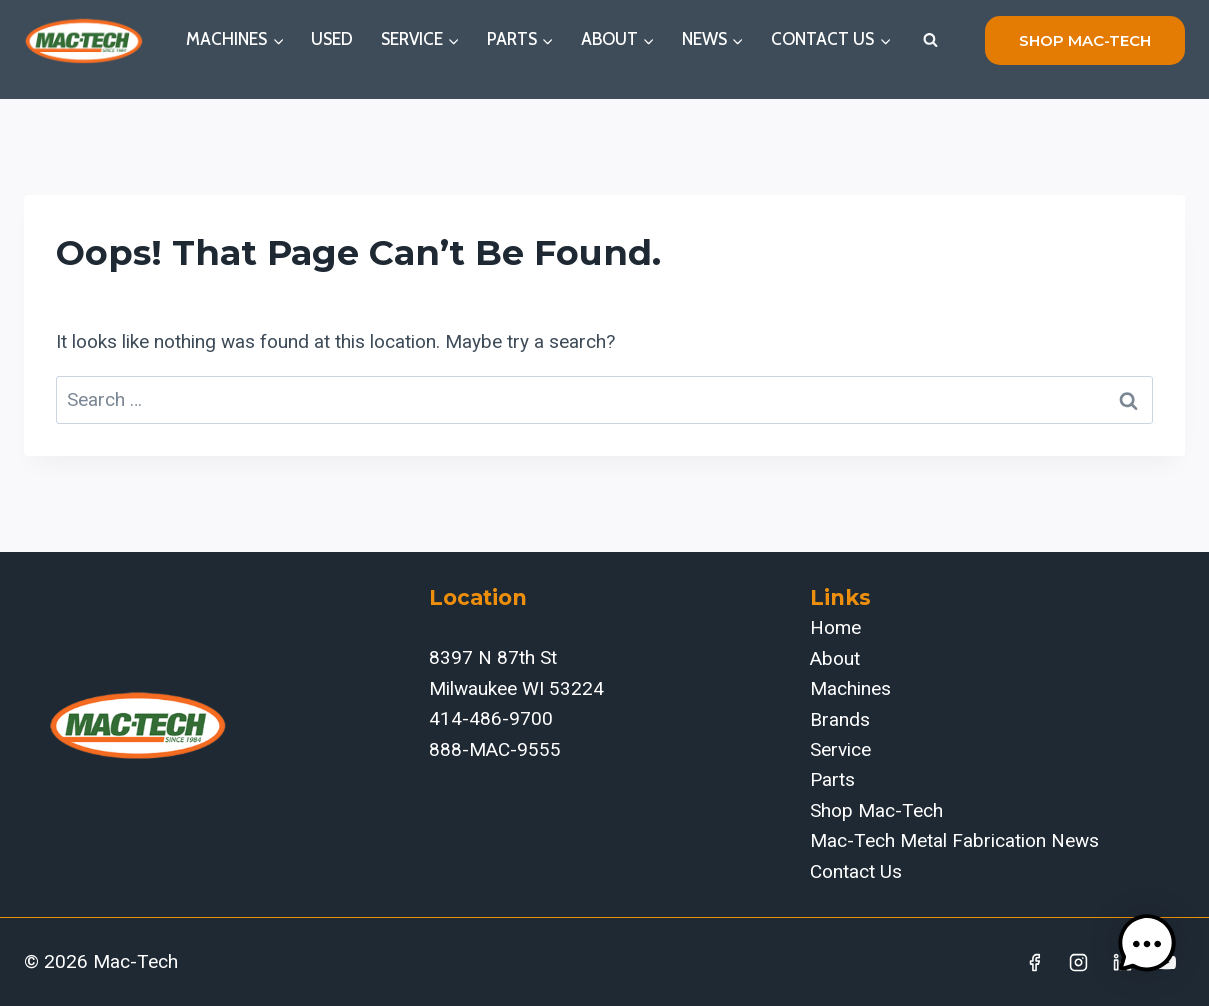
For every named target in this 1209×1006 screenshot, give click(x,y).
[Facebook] (1035, 962)
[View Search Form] (930, 40)
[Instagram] (1079, 962)
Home (835, 627)
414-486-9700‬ (491, 718)
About (835, 658)
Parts (832, 779)
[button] (1147, 944)
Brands (840, 719)
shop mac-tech (1085, 40)
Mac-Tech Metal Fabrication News (954, 840)
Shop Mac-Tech (876, 810)
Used (332, 39)
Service (840, 749)
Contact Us (856, 871)
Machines (850, 688)
